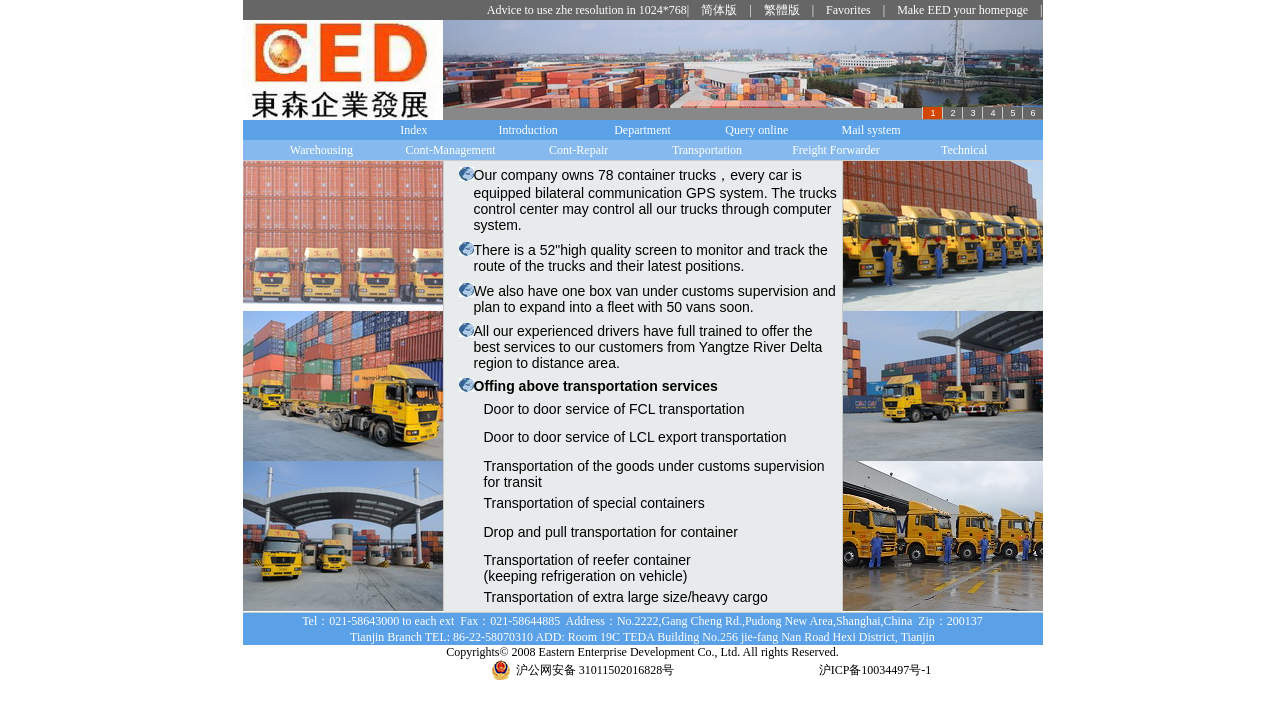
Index (413, 130)
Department (642, 130)
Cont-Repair (578, 150)
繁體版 (782, 10)
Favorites (848, 10)
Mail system (871, 130)
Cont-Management (451, 150)
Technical (964, 150)
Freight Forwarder (836, 150)
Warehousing (321, 150)
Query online (756, 130)
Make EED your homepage (962, 10)
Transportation (707, 150)
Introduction (528, 130)
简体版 (719, 10)
